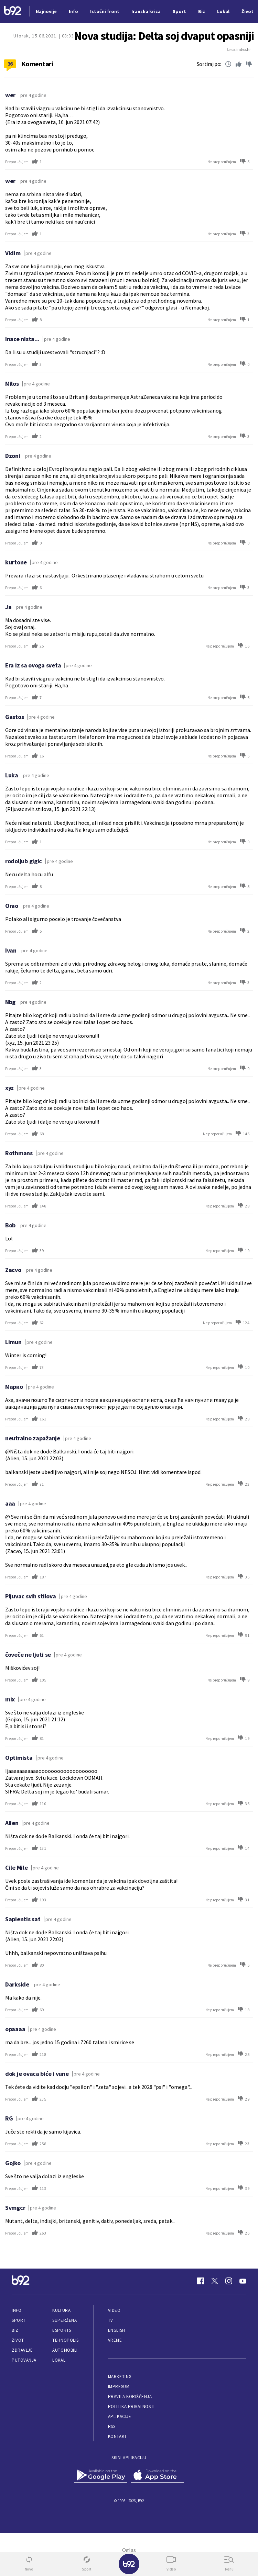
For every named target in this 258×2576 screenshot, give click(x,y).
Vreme (115, 2340)
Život (18, 2340)
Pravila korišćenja (130, 2396)
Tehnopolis (65, 2340)
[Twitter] (214, 2280)
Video (114, 2310)
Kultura (61, 2310)
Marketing (120, 2377)
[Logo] (12, 11)
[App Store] (157, 2475)
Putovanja (24, 2360)
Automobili (64, 2350)
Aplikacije (119, 2416)
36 (10, 63)
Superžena (64, 2320)
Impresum (118, 2386)
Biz (15, 2330)
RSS (112, 2426)
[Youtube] (242, 2280)
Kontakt (117, 2436)
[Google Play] (100, 2475)
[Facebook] (200, 2280)
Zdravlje (22, 2350)
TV (110, 2320)
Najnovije (46, 11)
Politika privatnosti (131, 2406)
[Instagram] (228, 2280)
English (116, 2330)
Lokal (58, 2360)
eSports (61, 2330)
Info (16, 2310)
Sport (19, 2320)
